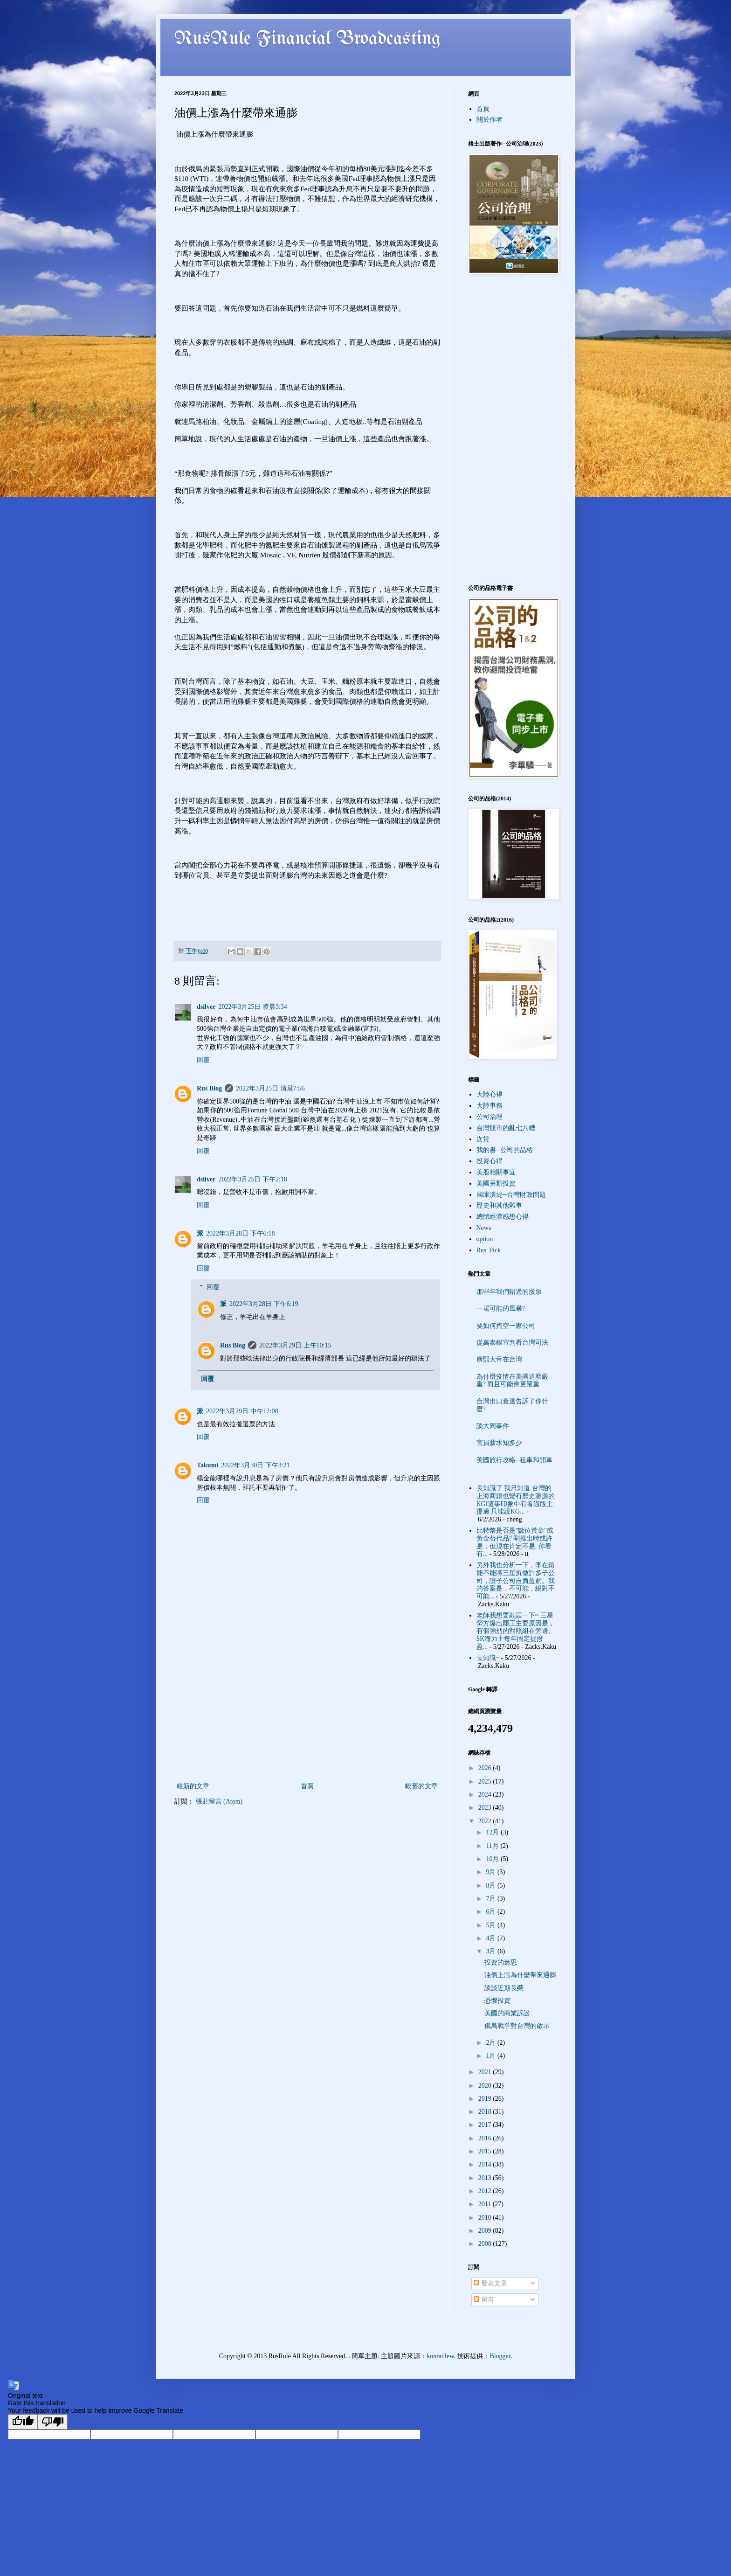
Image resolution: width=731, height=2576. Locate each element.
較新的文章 (193, 1786)
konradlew (440, 2356)
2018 (485, 2111)
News (483, 1227)
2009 (485, 2230)
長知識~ (488, 1657)
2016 (485, 2138)
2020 (485, 2085)
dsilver (206, 1006)
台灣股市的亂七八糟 (505, 1128)
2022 (485, 1821)
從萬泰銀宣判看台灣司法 (512, 1342)
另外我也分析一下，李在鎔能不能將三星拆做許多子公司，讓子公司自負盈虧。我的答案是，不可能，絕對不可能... (515, 1581)
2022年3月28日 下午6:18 (240, 1233)
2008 (485, 2243)
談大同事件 (492, 1426)
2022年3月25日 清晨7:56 (270, 1088)
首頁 (307, 1786)
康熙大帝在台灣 (499, 1359)
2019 (485, 2098)
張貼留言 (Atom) (219, 1801)
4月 (491, 1938)
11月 (493, 1845)
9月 (491, 1871)
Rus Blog (209, 1088)
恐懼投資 (497, 2000)
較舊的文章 (421, 1786)
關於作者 (489, 119)
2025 (485, 1781)
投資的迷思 (500, 1962)
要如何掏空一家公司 (505, 1325)
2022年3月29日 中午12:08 (242, 1411)
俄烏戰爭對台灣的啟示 (517, 2025)
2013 (485, 2177)
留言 (484, 2299)
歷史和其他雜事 (499, 1205)
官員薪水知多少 (499, 1442)
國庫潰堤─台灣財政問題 (511, 1194)
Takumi (207, 1465)
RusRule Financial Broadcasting (307, 39)
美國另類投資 (496, 1183)
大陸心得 (489, 1094)
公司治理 (489, 1116)
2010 (485, 2217)
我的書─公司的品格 (504, 1149)
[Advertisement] (307, 1710)
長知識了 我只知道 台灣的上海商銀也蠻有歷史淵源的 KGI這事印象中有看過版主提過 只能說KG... (515, 1500)
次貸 (483, 1139)
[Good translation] (23, 2422)
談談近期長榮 (504, 1988)
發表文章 (490, 2283)
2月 (491, 2042)
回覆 (203, 1059)
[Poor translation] (53, 2422)
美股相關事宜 (496, 1172)
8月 (491, 1885)
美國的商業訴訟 (507, 2013)
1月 (491, 2055)
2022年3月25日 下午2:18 (252, 1179)
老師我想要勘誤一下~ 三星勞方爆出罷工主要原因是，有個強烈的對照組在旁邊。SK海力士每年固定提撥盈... (515, 1631)
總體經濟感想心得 (502, 1216)
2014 (485, 2164)
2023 (485, 1807)
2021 (485, 2072)
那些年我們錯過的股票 (509, 1291)
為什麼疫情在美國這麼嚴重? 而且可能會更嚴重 (512, 1380)
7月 (491, 1898)
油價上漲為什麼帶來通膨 (520, 1975)
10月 (493, 1858)
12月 (493, 1832)
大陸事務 (489, 1105)
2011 (485, 2204)
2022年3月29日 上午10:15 (295, 1345)
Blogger (500, 2356)
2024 (485, 1794)
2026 (485, 1767)
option (484, 1239)
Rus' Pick (488, 1250)
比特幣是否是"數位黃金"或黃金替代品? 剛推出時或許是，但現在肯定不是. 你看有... (514, 1542)
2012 (485, 2190)
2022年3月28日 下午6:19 (263, 1303)
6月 (491, 1911)
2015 (485, 2151)
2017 (485, 2124)
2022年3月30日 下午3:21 (255, 1465)
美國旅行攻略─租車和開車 (514, 1460)
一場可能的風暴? (500, 1308)
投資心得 (489, 1161)
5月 (491, 1925)
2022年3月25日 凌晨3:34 (252, 1006)
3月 (491, 1951)
